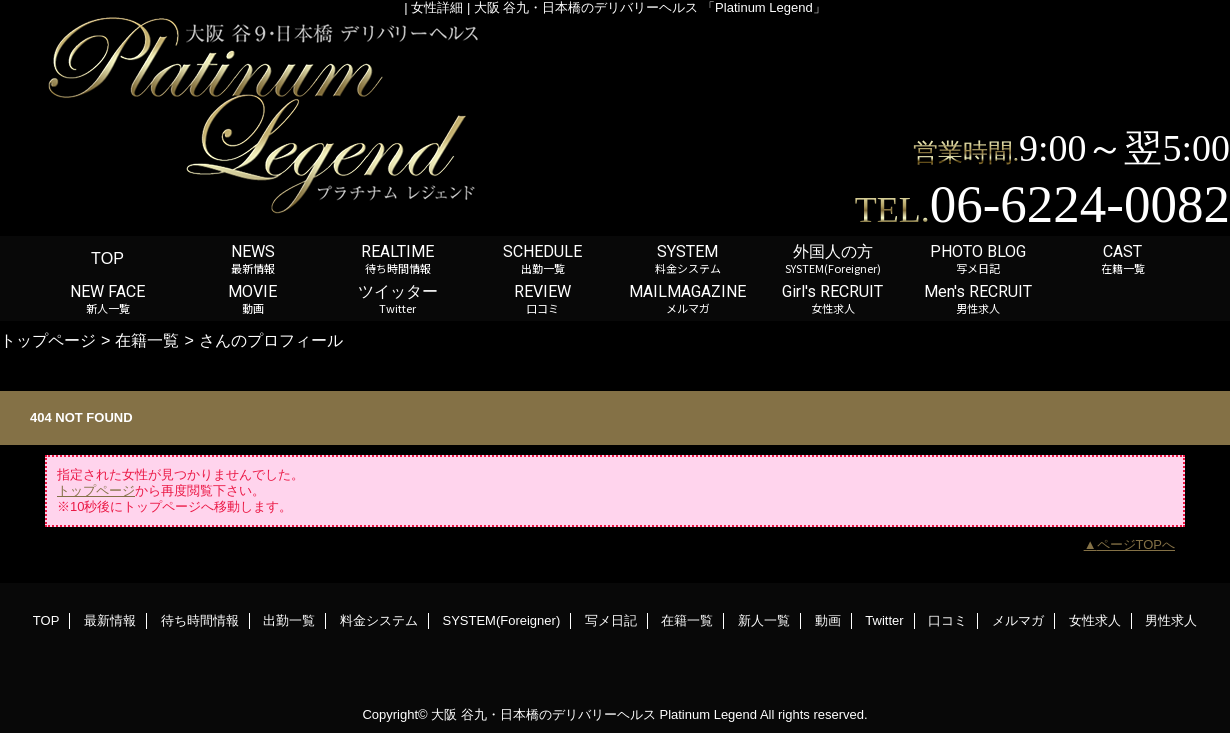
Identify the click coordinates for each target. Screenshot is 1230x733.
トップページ (48, 340)
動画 (828, 620)
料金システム (379, 620)
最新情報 (110, 620)
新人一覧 (764, 620)
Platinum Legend (708, 714)
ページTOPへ (1136, 544)
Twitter (884, 620)
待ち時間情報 (200, 620)
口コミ (947, 620)
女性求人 (1095, 620)
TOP (107, 258)
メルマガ (1018, 620)
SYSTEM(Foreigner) (501, 620)
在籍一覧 (147, 340)
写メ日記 (611, 620)
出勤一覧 (289, 620)
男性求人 (1171, 620)
